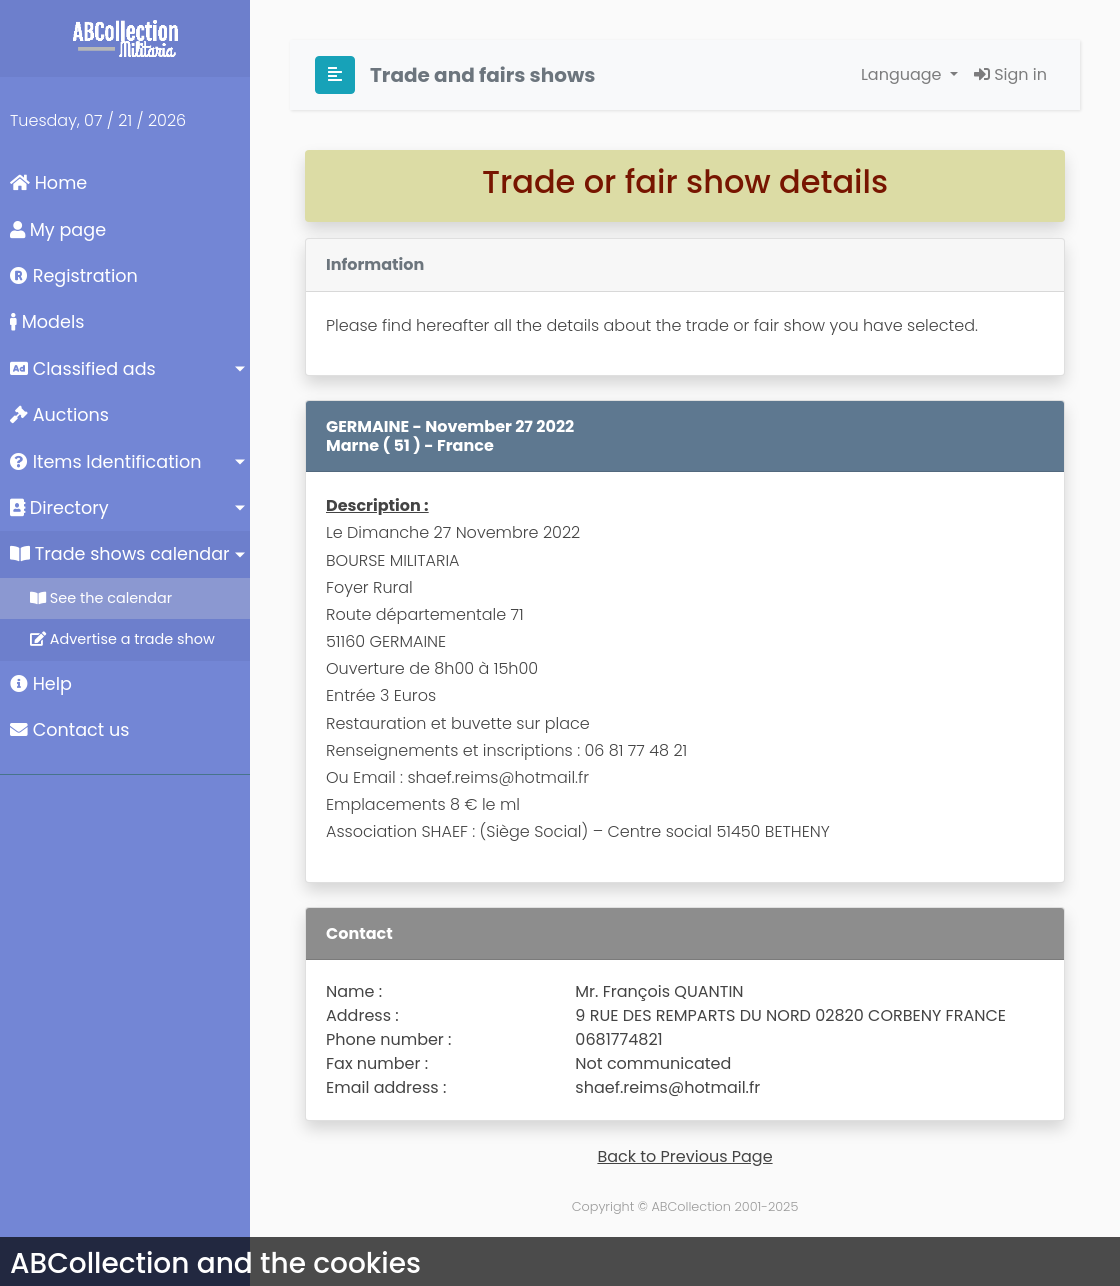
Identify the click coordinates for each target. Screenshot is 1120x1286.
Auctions (59, 415)
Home (48, 183)
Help (41, 684)
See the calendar (101, 598)
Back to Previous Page (684, 1156)
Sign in (1010, 74)
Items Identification (105, 462)
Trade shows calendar (120, 554)
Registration (74, 276)
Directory (59, 508)
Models (47, 322)
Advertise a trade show (122, 639)
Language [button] (903, 74)
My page (58, 230)
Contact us (69, 730)
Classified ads (83, 369)
